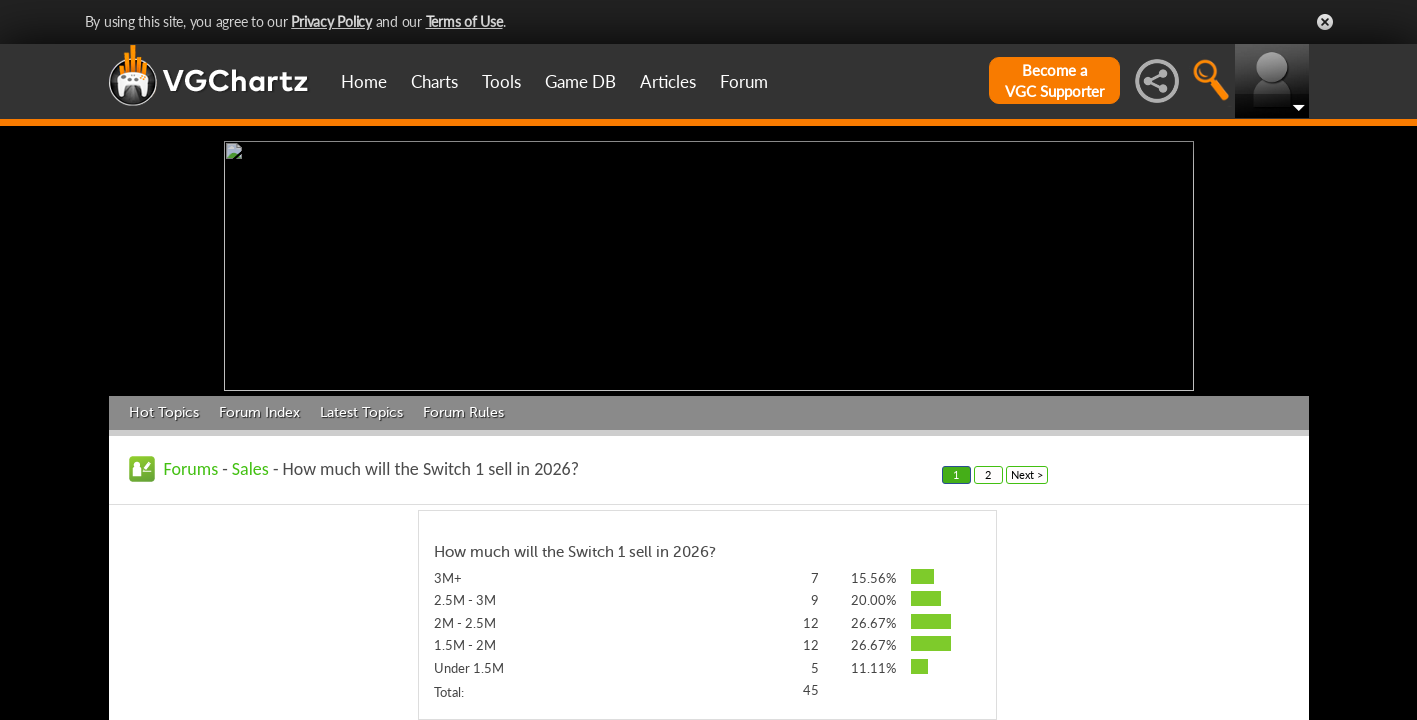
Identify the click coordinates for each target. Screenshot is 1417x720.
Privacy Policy (331, 21)
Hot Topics (164, 407)
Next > (1027, 469)
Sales (250, 464)
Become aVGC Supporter (1054, 80)
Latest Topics (361, 407)
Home (364, 81)
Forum (744, 81)
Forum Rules (463, 407)
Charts (434, 81)
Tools (501, 81)
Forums (191, 464)
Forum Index (259, 407)
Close (1325, 22)
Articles (668, 81)
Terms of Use (464, 21)
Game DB (580, 81)
